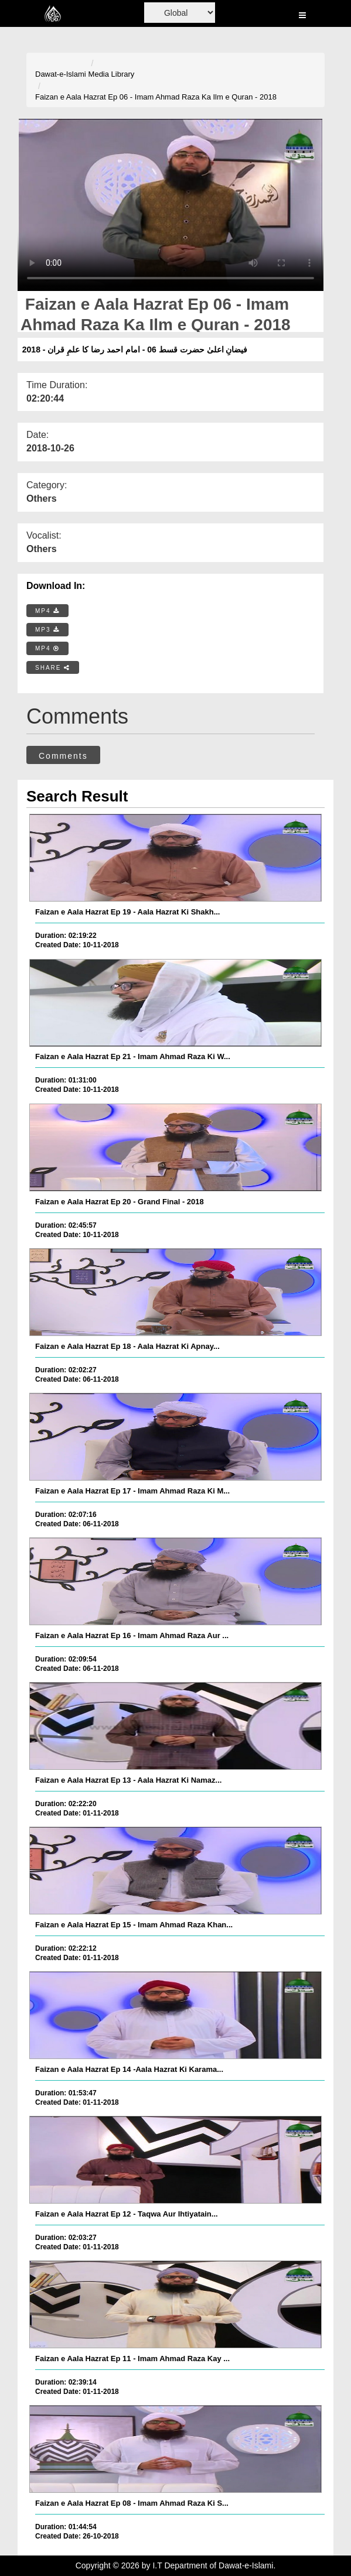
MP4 (47, 611)
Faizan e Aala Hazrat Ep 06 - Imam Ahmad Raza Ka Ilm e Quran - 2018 (156, 97)
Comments (63, 756)
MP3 (47, 629)
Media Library (111, 74)
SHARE (52, 667)
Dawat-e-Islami (60, 74)
